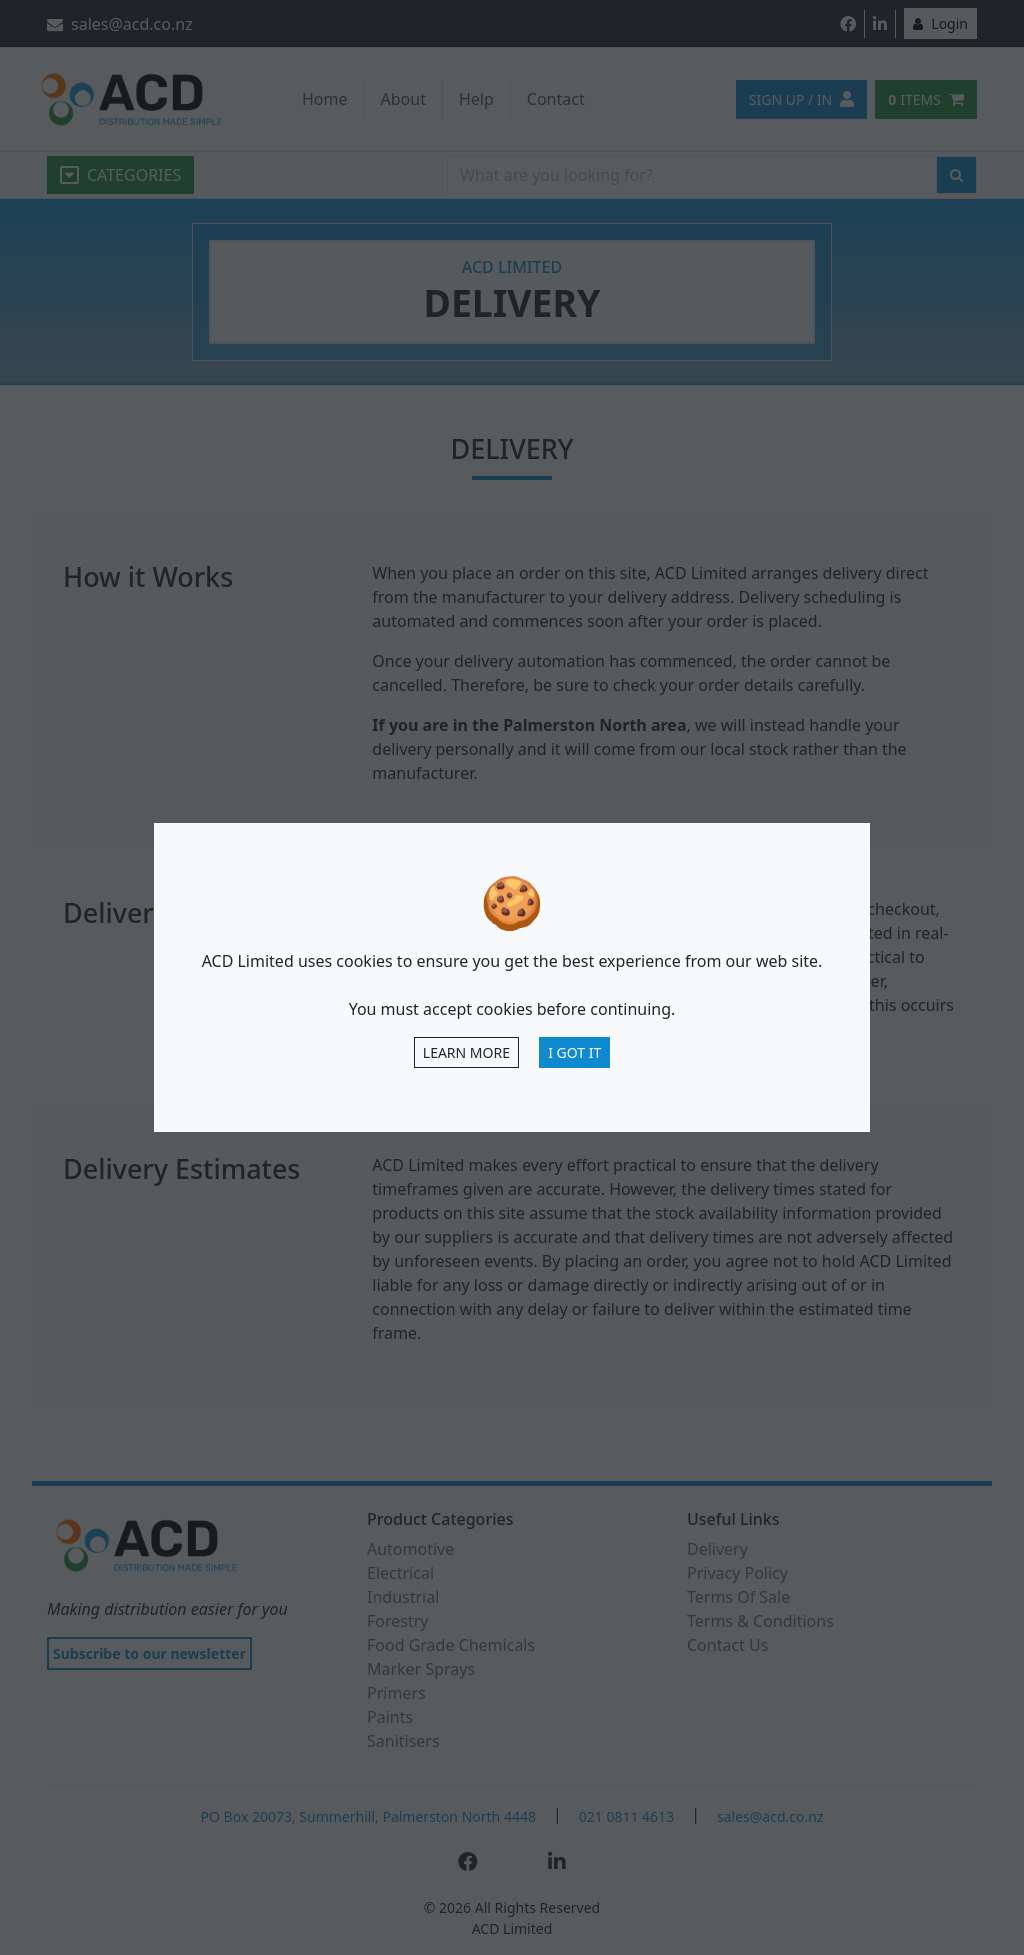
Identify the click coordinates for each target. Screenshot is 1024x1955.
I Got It (574, 1052)
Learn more (466, 1052)
